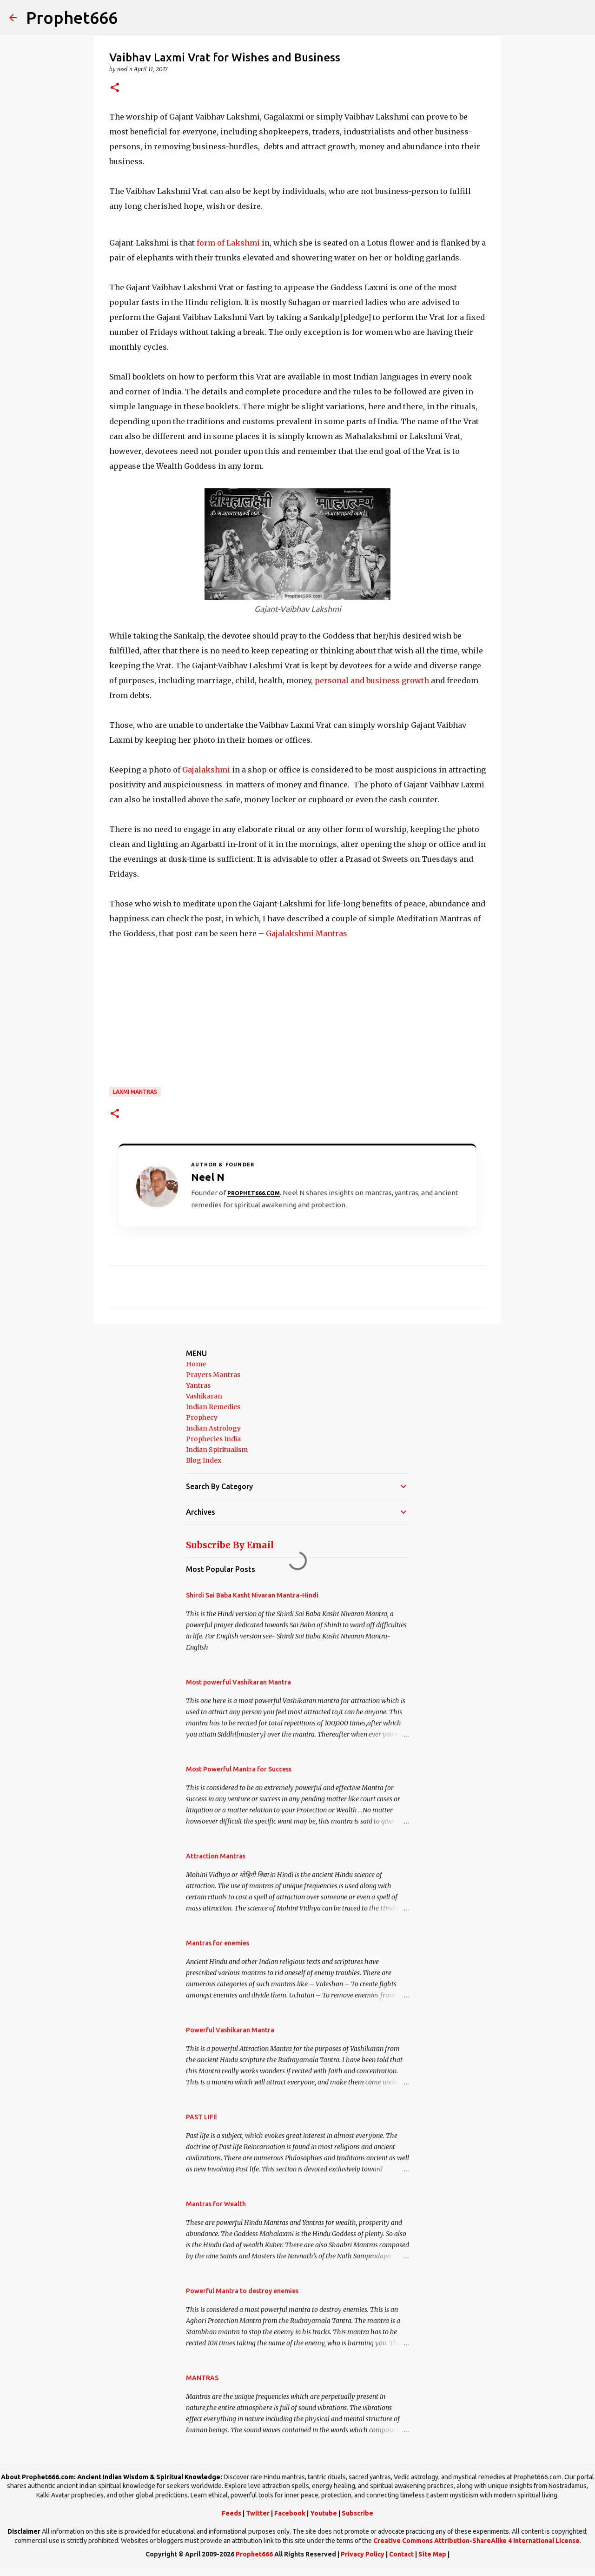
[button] (114, 88)
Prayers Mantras (213, 1375)
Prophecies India (213, 1439)
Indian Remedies (213, 1407)
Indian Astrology (213, 1428)
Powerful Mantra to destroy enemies (242, 2291)
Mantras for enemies (217, 1943)
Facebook (289, 2513)
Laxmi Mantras (135, 1092)
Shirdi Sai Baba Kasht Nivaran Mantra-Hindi (252, 1595)
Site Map (432, 2554)
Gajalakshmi (206, 769)
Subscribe (357, 2513)
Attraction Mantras (215, 1856)
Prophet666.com (253, 1193)
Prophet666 (72, 17)
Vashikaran (204, 1396)
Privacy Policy (362, 2554)
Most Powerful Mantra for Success (238, 1769)
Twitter (258, 2513)
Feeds (231, 2513)
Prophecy (202, 1417)
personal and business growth (372, 680)
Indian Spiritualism (217, 1449)
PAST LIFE (201, 2117)
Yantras (198, 1385)
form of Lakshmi (227, 242)
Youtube (323, 2513)
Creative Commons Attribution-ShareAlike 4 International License (476, 2540)
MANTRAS (202, 2378)
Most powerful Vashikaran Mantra (238, 1682)
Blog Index (203, 1460)
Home (196, 1364)
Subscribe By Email (230, 1545)
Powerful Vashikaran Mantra (230, 2030)
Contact (401, 2554)
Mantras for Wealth (216, 2204)
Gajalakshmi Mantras (306, 933)
